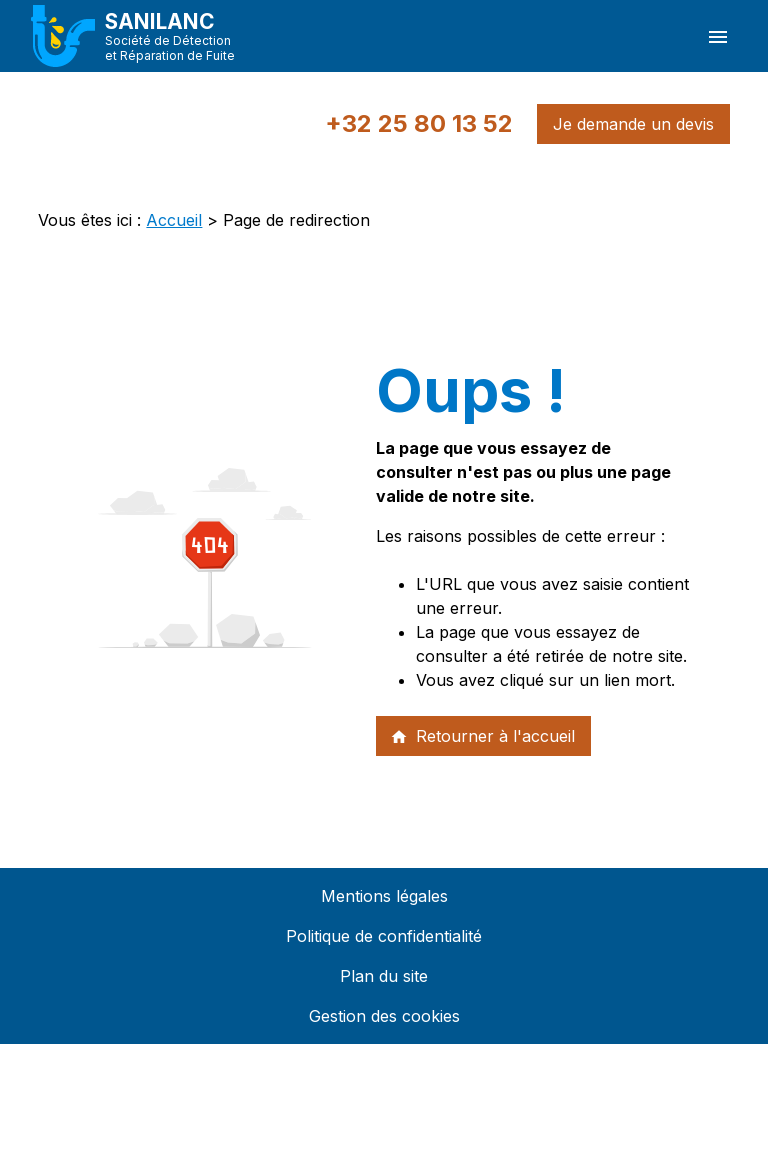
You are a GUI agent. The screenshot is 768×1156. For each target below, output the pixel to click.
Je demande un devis (633, 124)
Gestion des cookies (384, 1016)
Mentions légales (384, 896)
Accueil (174, 220)
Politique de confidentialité (384, 936)
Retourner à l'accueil (482, 736)
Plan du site (384, 976)
